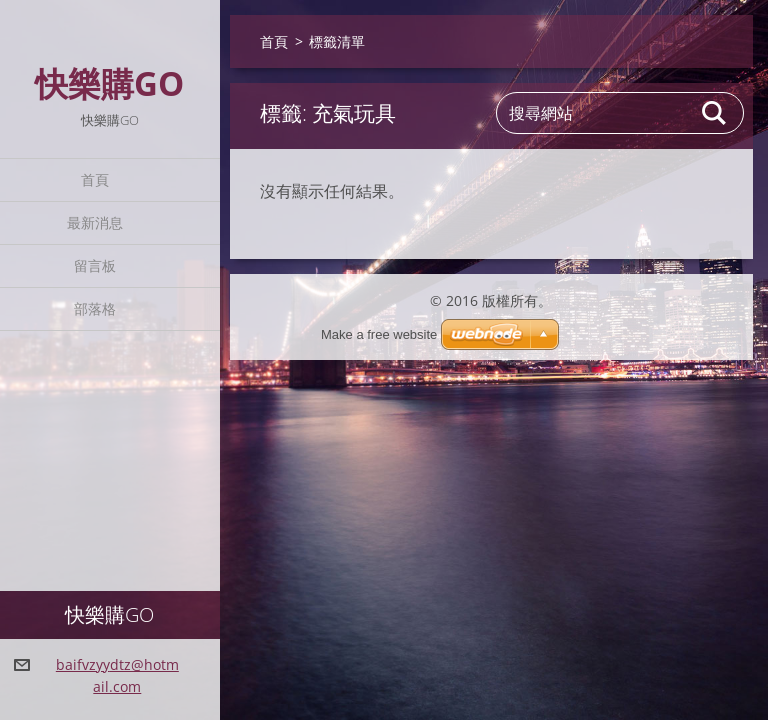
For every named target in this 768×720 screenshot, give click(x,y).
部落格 (95, 308)
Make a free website (379, 334)
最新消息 (95, 222)
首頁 (95, 179)
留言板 (95, 265)
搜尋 (715, 113)
